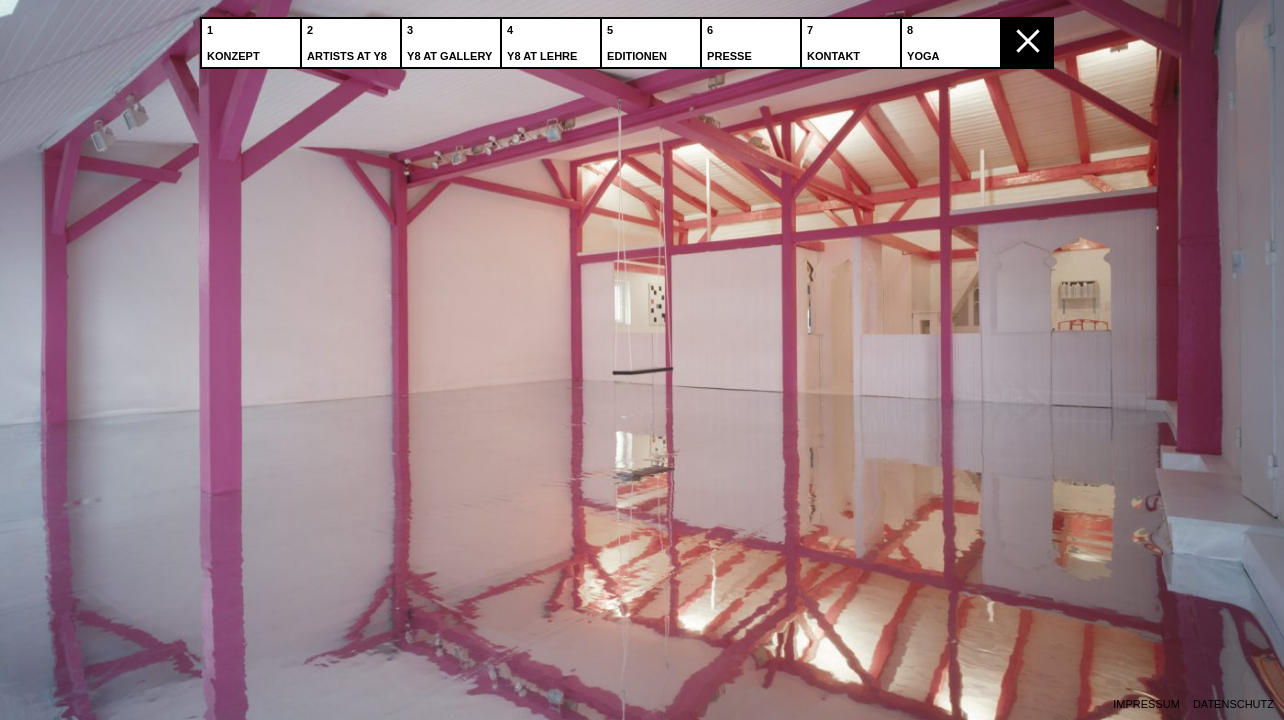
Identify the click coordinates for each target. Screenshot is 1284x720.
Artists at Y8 (349, 39)
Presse (731, 39)
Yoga (925, 39)
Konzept (235, 39)
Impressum (1146, 704)
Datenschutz (1233, 704)
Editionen (639, 39)
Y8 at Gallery (451, 39)
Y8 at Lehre (544, 39)
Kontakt (835, 39)
